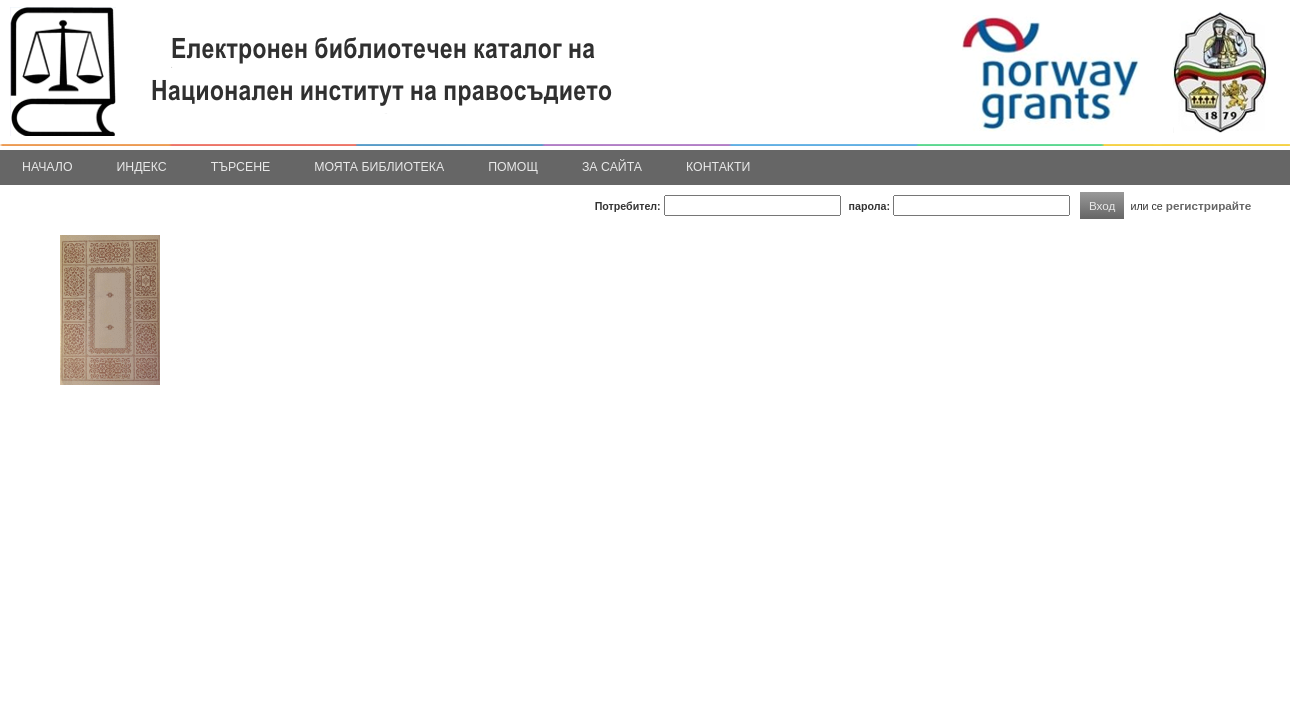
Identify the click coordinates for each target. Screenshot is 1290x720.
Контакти (718, 167)
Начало (47, 167)
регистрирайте (1209, 205)
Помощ (513, 167)
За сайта (612, 167)
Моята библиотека (379, 167)
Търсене (241, 167)
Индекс (142, 167)
